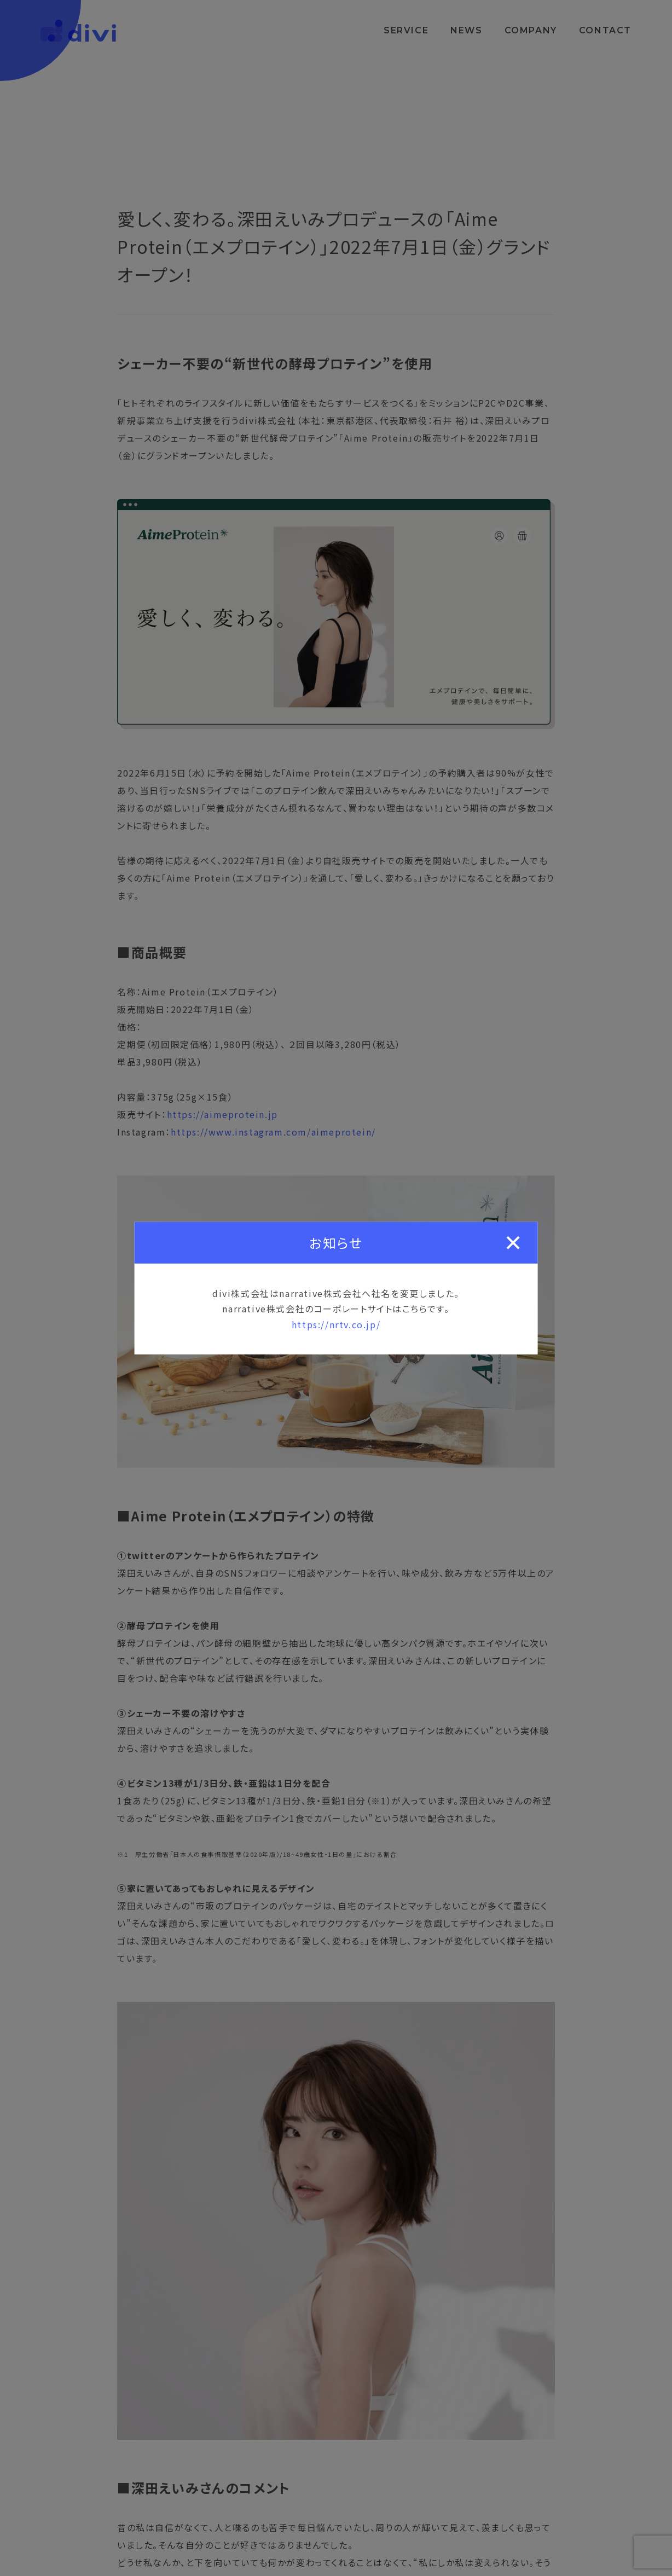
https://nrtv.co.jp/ (336, 1324)
